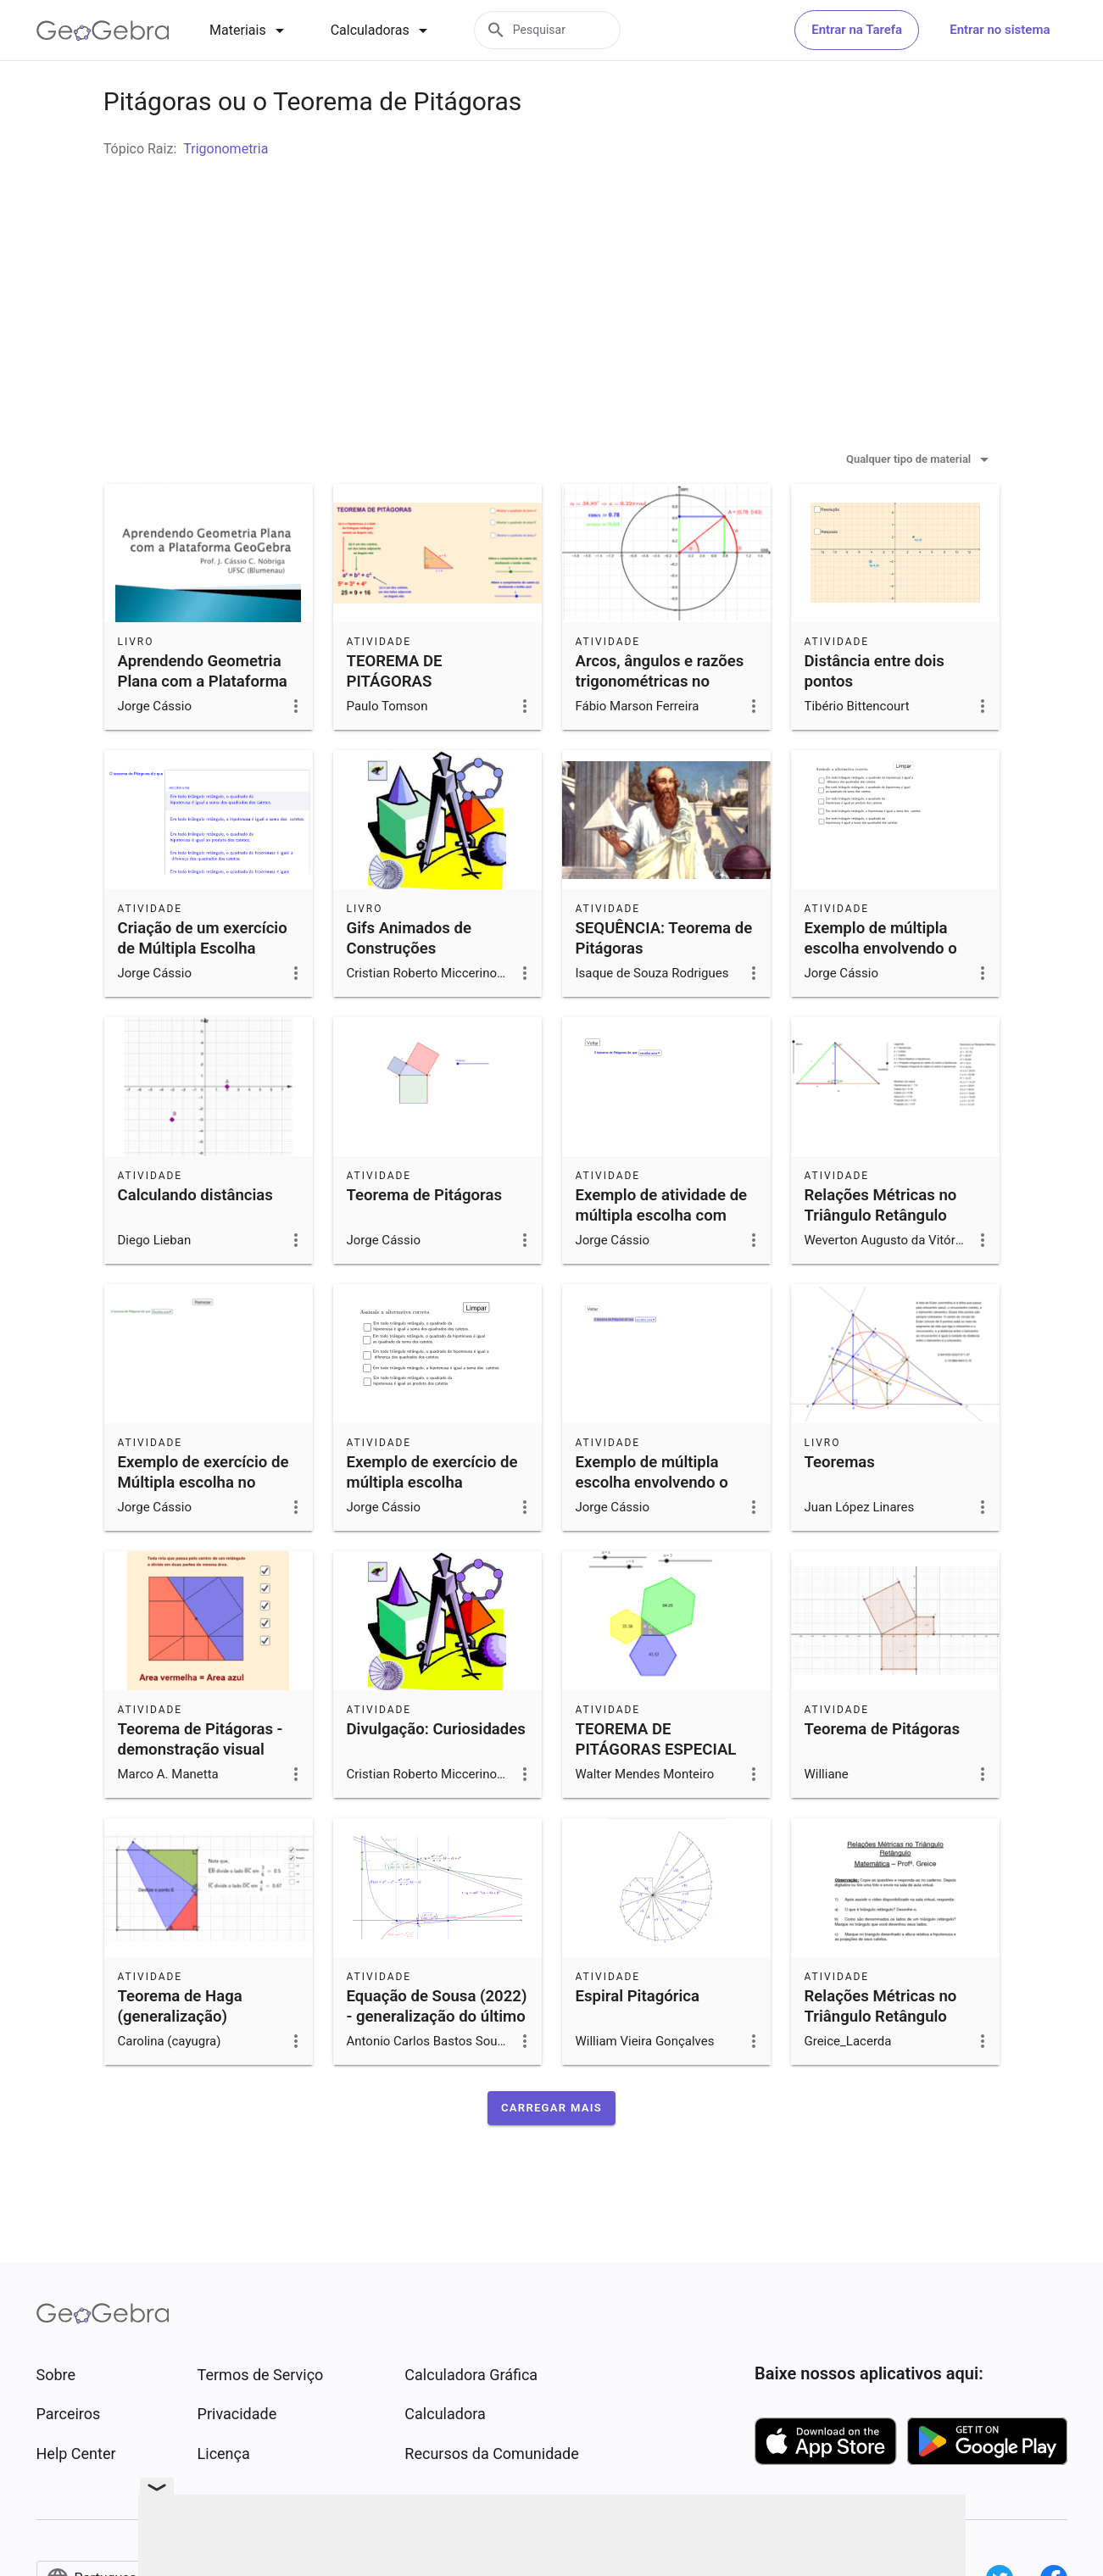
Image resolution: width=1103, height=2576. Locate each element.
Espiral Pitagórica (637, 2038)
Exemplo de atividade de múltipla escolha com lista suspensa (662, 1258)
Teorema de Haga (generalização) (180, 2048)
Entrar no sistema (1000, 29)
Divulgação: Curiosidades (436, 1771)
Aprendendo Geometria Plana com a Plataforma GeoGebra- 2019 (202, 724)
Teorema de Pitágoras (425, 1237)
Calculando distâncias (195, 1237)
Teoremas (840, 1504)
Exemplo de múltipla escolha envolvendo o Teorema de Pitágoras (883, 991)
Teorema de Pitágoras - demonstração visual (200, 1781)
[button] (551, 2150)
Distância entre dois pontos (874, 713)
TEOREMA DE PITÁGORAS (395, 713)
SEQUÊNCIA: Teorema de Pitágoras (664, 980)
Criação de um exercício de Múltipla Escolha (202, 980)
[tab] (249, 30)
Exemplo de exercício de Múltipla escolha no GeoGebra (203, 1525)
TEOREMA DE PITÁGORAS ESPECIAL (656, 1781)
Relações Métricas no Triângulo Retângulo (881, 1247)
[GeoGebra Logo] (103, 30)
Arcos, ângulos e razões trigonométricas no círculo (660, 724)
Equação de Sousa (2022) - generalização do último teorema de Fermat (437, 2059)
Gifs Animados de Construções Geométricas (409, 991)
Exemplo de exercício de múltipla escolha (432, 1514)
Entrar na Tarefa (856, 29)
